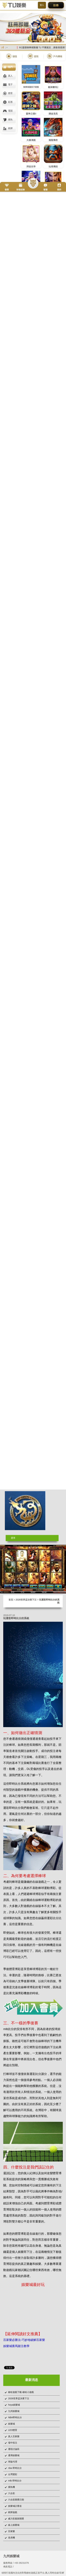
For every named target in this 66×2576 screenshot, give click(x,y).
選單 (13, 1538)
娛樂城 (11, 2423)
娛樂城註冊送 (15, 2506)
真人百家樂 (13, 2436)
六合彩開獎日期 (16, 2499)
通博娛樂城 (13, 2455)
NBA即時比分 (15, 2417)
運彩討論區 (13, 2449)
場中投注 (12, 2442)
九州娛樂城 (13, 2411)
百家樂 (11, 2531)
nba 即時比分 (15, 2468)
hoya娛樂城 (14, 2404)
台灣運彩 (12, 2474)
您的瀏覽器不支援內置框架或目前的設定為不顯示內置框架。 (33, 96)
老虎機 (11, 2537)
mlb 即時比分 (14, 2480)
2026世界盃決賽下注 (26, 1599)
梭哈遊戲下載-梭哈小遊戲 (21, 2392)
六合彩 (11, 2493)
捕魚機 (11, 2487)
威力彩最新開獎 (16, 2518)
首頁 (11, 1599)
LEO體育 (12, 2430)
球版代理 (12, 2461)
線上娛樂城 (13, 2525)
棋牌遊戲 (12, 2512)
